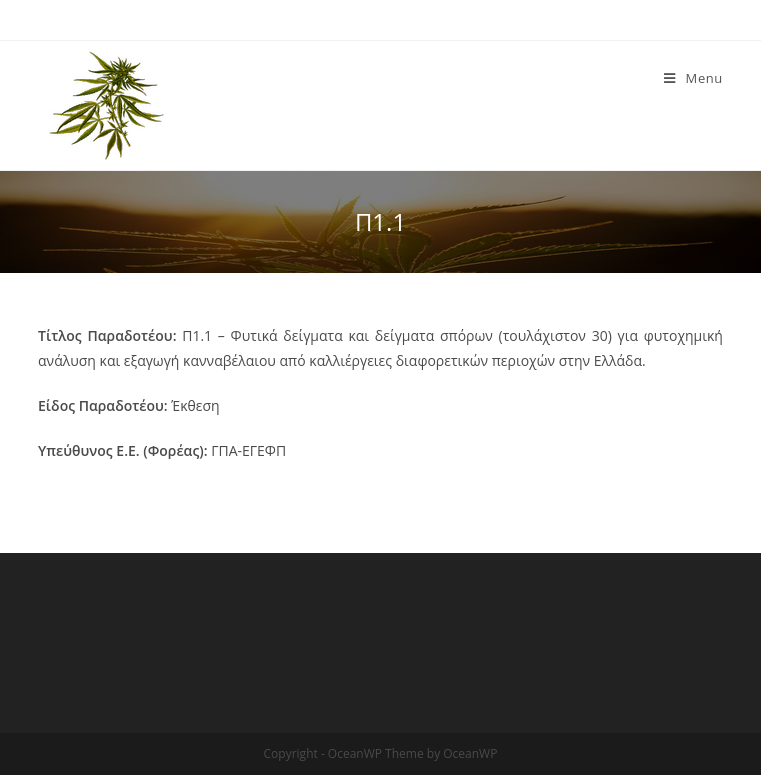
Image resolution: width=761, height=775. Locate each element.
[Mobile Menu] (693, 78)
